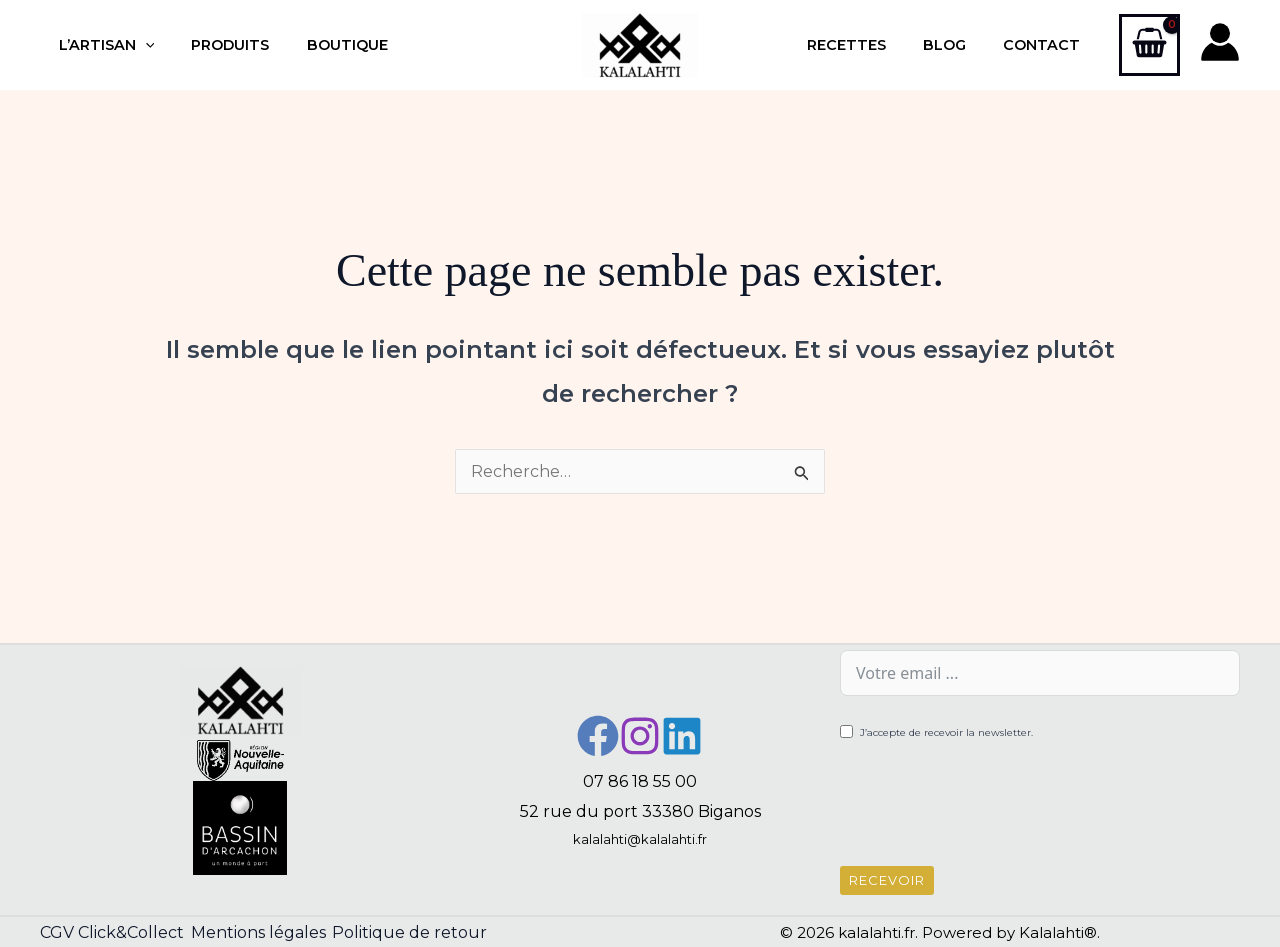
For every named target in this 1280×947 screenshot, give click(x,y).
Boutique (326, 45)
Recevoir (887, 880)
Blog (957, 45)
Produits (218, 45)
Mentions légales (267, 932)
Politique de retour (428, 932)
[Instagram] (640, 736)
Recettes (867, 45)
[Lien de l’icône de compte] (1220, 42)
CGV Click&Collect (112, 932)
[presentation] (992, 807)
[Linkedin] (682, 736)
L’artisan (102, 45)
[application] (140, 45)
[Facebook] (598, 736)
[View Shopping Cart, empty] (1149, 45)
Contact (1046, 45)
